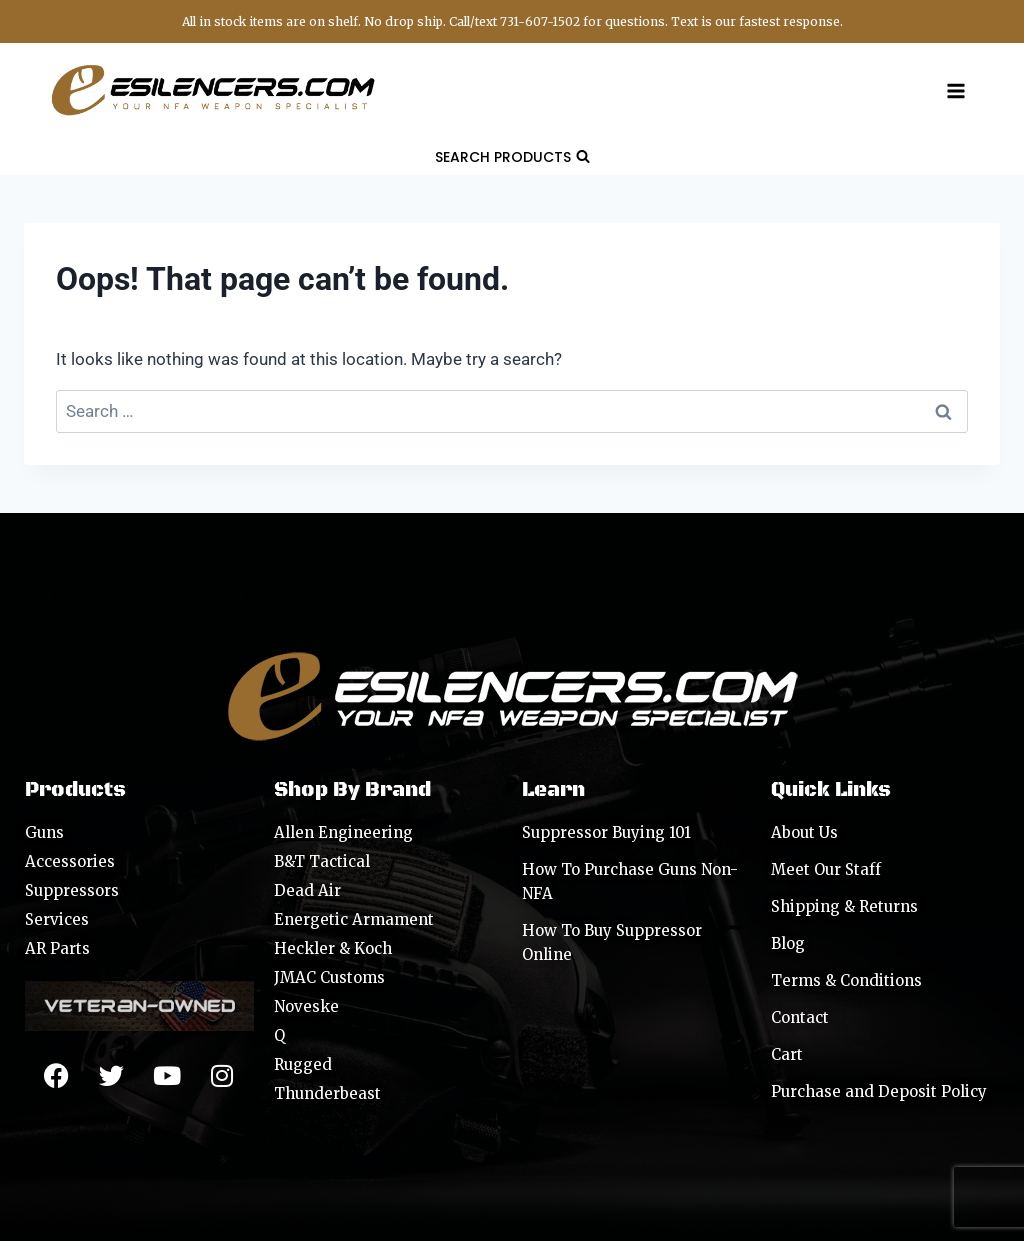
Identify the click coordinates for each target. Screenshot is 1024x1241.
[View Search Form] (512, 157)
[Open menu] (955, 90)
